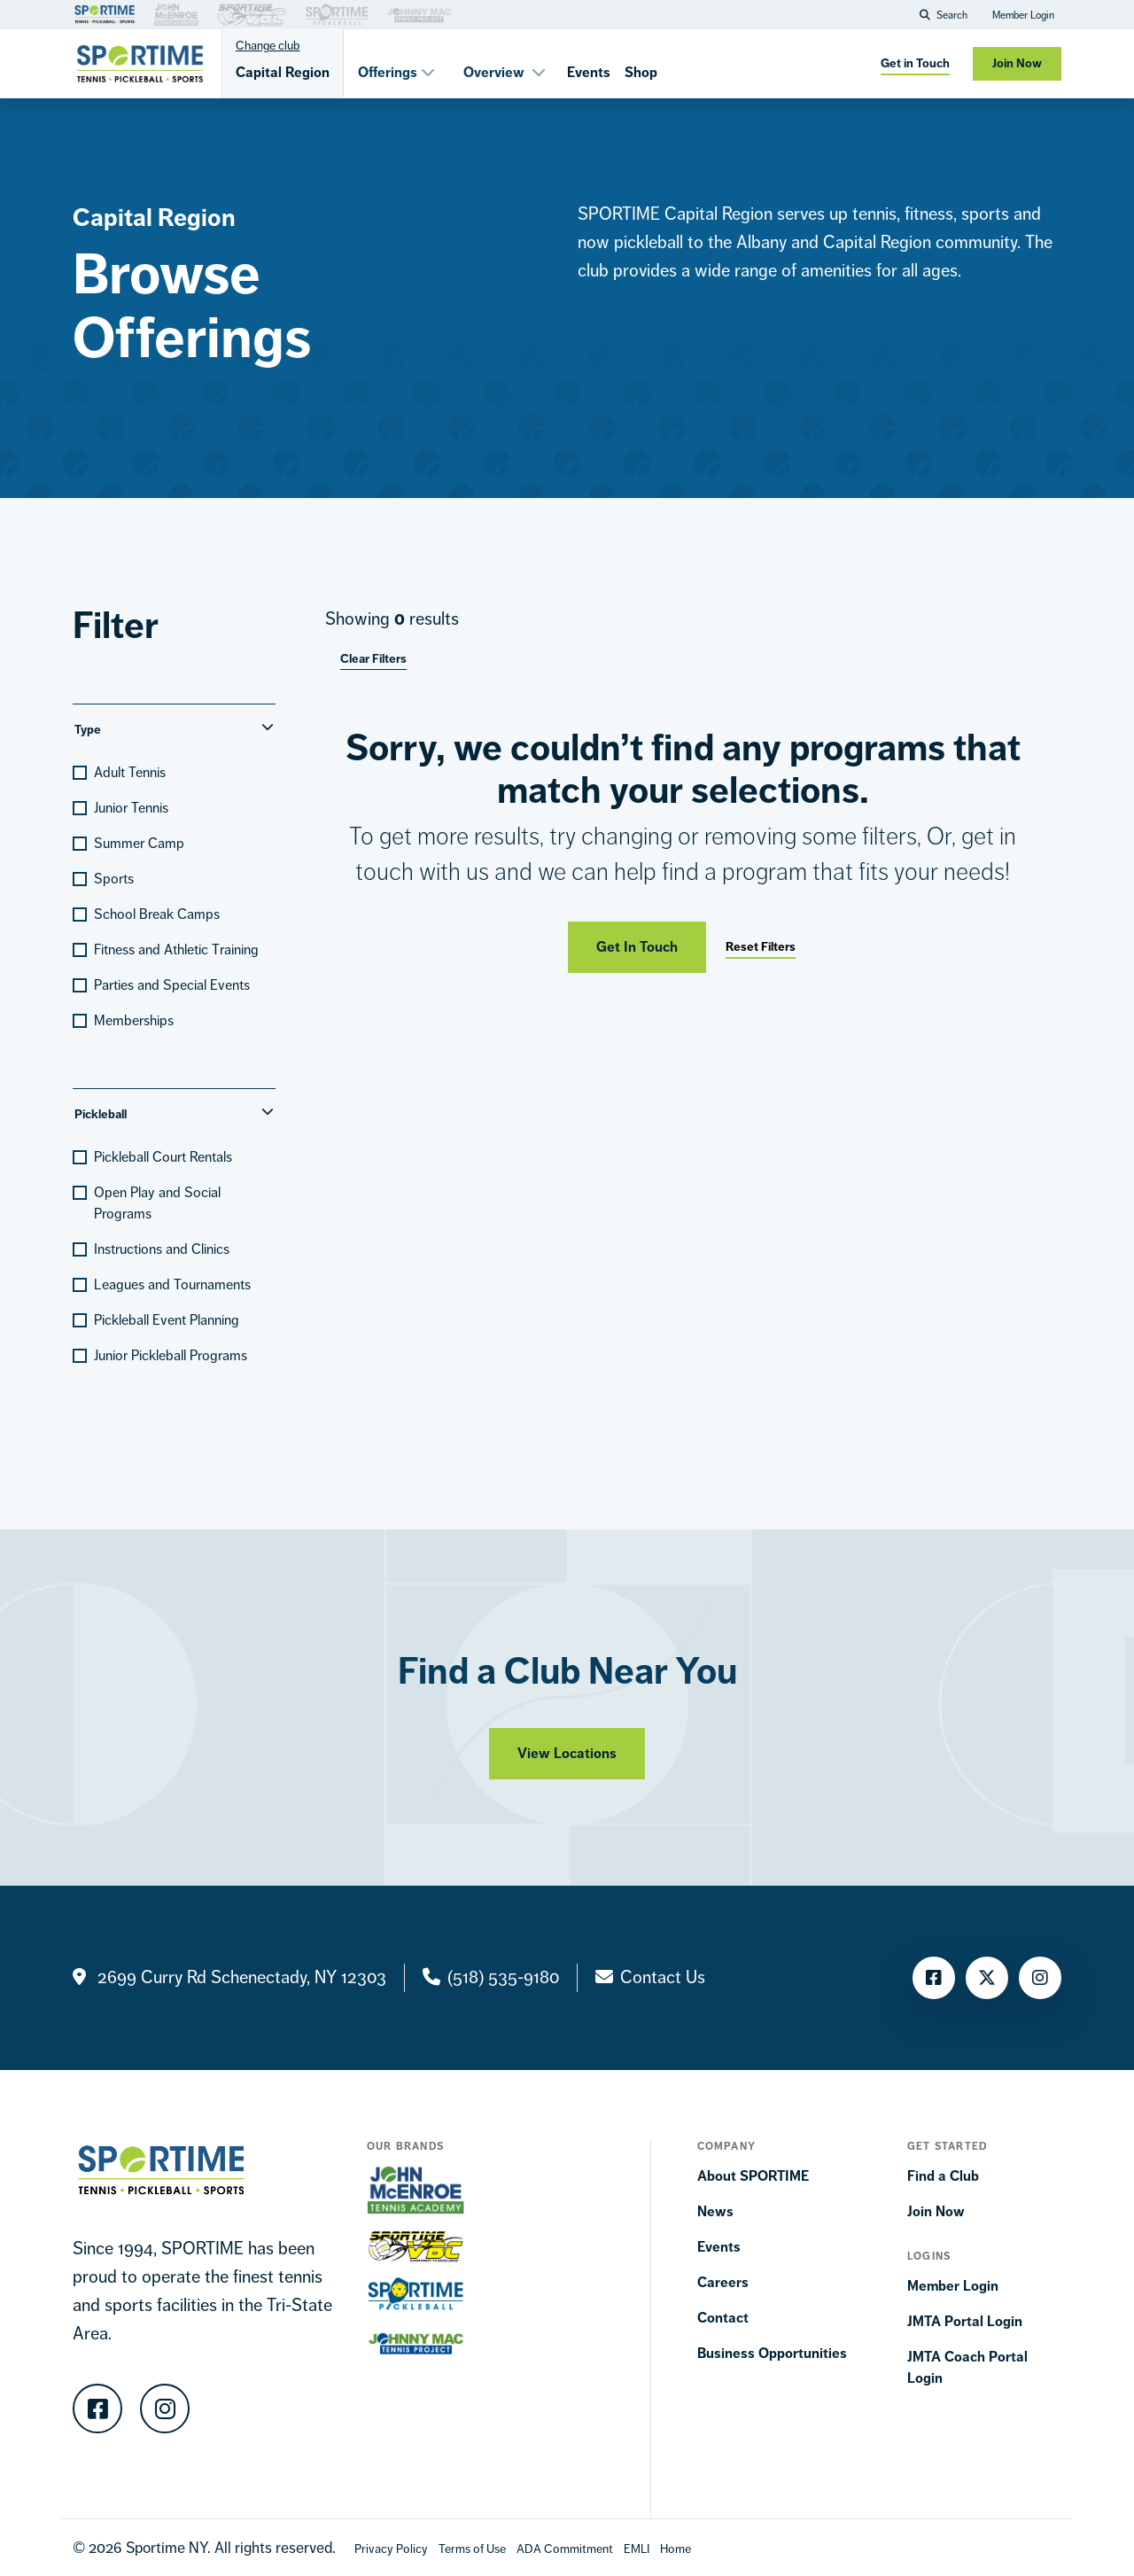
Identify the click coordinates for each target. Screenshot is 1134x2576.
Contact (723, 2317)
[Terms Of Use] (472, 2548)
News (715, 2211)
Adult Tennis (130, 772)
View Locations (567, 1767)
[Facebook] (934, 1978)
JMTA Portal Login (964, 2321)
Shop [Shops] (641, 72)
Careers (723, 2282)
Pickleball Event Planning (166, 1319)
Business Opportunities (772, 2353)
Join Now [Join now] (1017, 63)
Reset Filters (761, 946)
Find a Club (943, 2175)
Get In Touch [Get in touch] (637, 946)
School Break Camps (157, 914)
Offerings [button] (396, 72)
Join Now (936, 2211)
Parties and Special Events (172, 985)
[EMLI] (636, 2548)
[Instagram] (1040, 1978)
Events (588, 72)
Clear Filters (373, 658)
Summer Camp (139, 843)
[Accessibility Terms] (565, 2548)
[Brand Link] (104, 12)
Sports (114, 878)
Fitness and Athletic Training (176, 949)
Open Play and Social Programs (157, 1203)
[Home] (675, 2548)
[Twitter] (987, 1978)
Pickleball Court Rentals (163, 1156)
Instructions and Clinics (161, 1249)
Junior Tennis (131, 807)
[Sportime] (140, 63)
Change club (268, 45)
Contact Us (662, 1977)
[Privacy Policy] (391, 2548)
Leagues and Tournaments (172, 1284)
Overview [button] (504, 72)
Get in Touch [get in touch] (915, 63)
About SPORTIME (753, 2175)
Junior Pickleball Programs (170, 1355)
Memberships (134, 1020)
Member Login (1023, 15)
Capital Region (283, 72)
